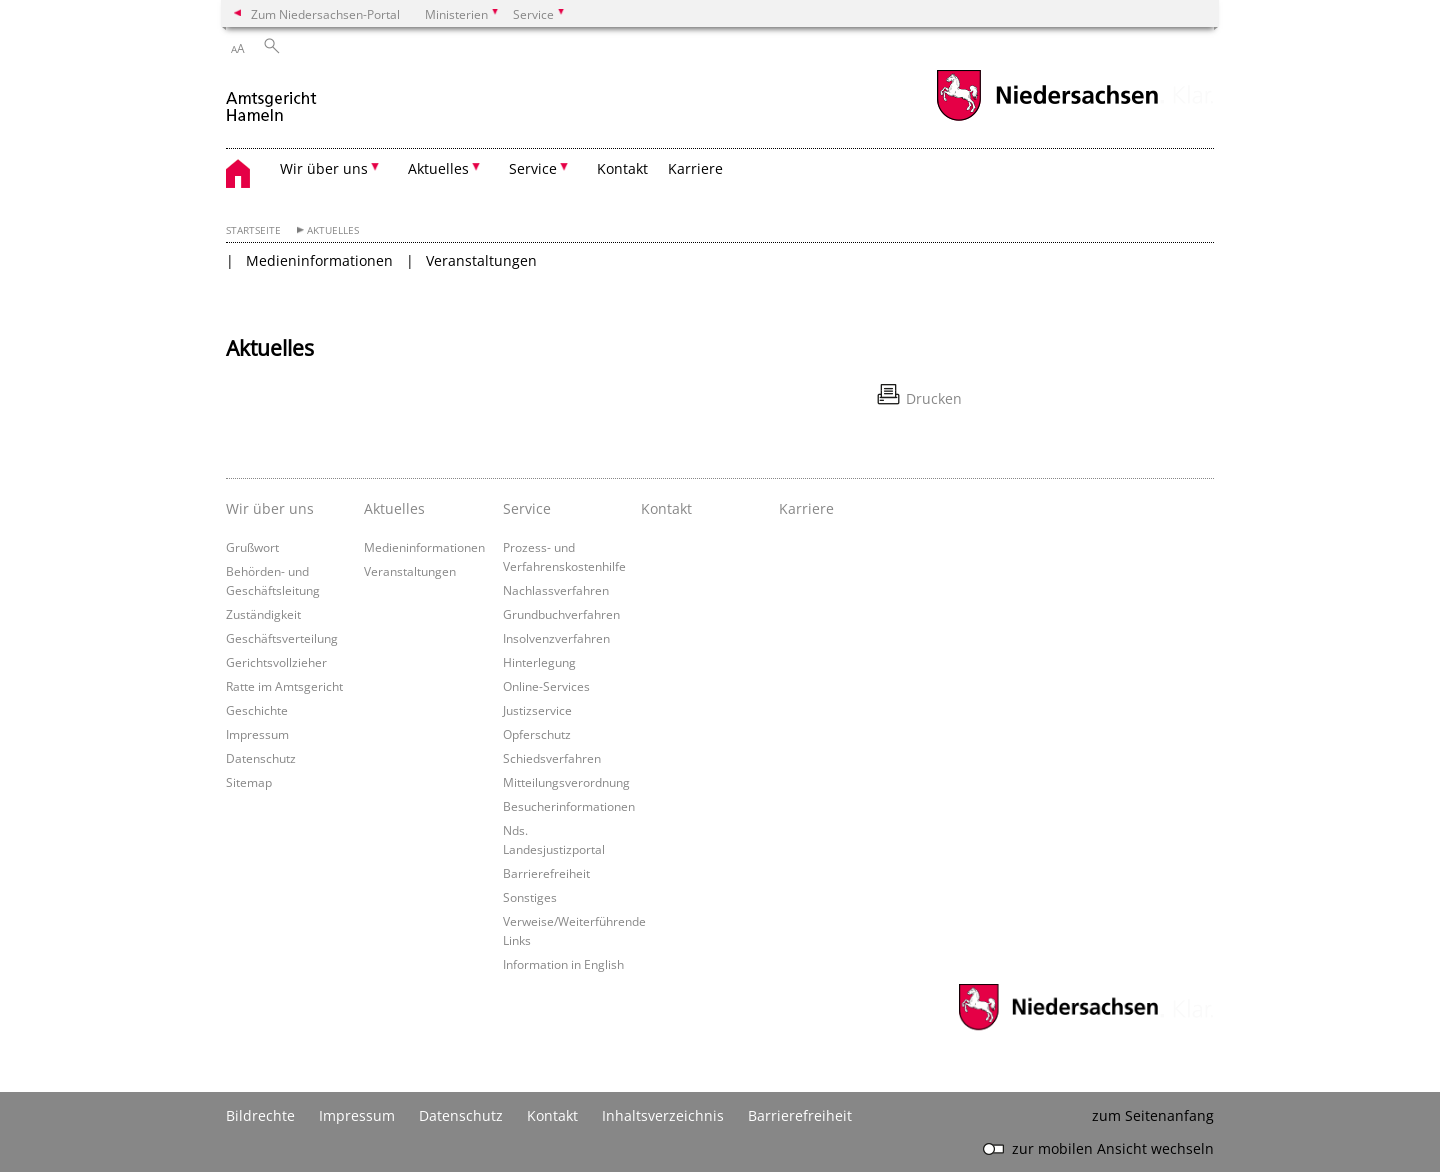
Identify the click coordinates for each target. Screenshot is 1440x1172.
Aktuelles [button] (438, 168)
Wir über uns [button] (324, 168)
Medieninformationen (319, 260)
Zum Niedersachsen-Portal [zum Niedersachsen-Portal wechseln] (325, 14)
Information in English (563, 964)
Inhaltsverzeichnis (663, 1115)
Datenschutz (261, 758)
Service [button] (533, 168)
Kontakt (622, 168)
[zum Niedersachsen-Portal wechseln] (1047, 118)
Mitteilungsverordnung (566, 782)
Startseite (253, 230)
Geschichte (257, 710)
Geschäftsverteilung (282, 638)
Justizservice (537, 710)
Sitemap (249, 782)
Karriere (695, 168)
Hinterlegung (539, 662)
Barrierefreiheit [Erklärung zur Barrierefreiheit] (800, 1115)
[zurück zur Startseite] (272, 98)
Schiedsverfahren (552, 758)
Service (527, 508)
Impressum (257, 734)
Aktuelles (333, 230)
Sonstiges (530, 897)
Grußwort (252, 547)
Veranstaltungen (481, 260)
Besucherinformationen (569, 806)
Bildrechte (260, 1115)
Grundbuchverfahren (561, 614)
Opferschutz (537, 734)
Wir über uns (270, 508)
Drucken (934, 398)
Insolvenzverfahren (556, 638)
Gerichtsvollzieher (276, 662)
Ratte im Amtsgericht (284, 686)
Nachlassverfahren (556, 590)
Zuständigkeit (263, 614)
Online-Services (546, 686)
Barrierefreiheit (546, 873)
